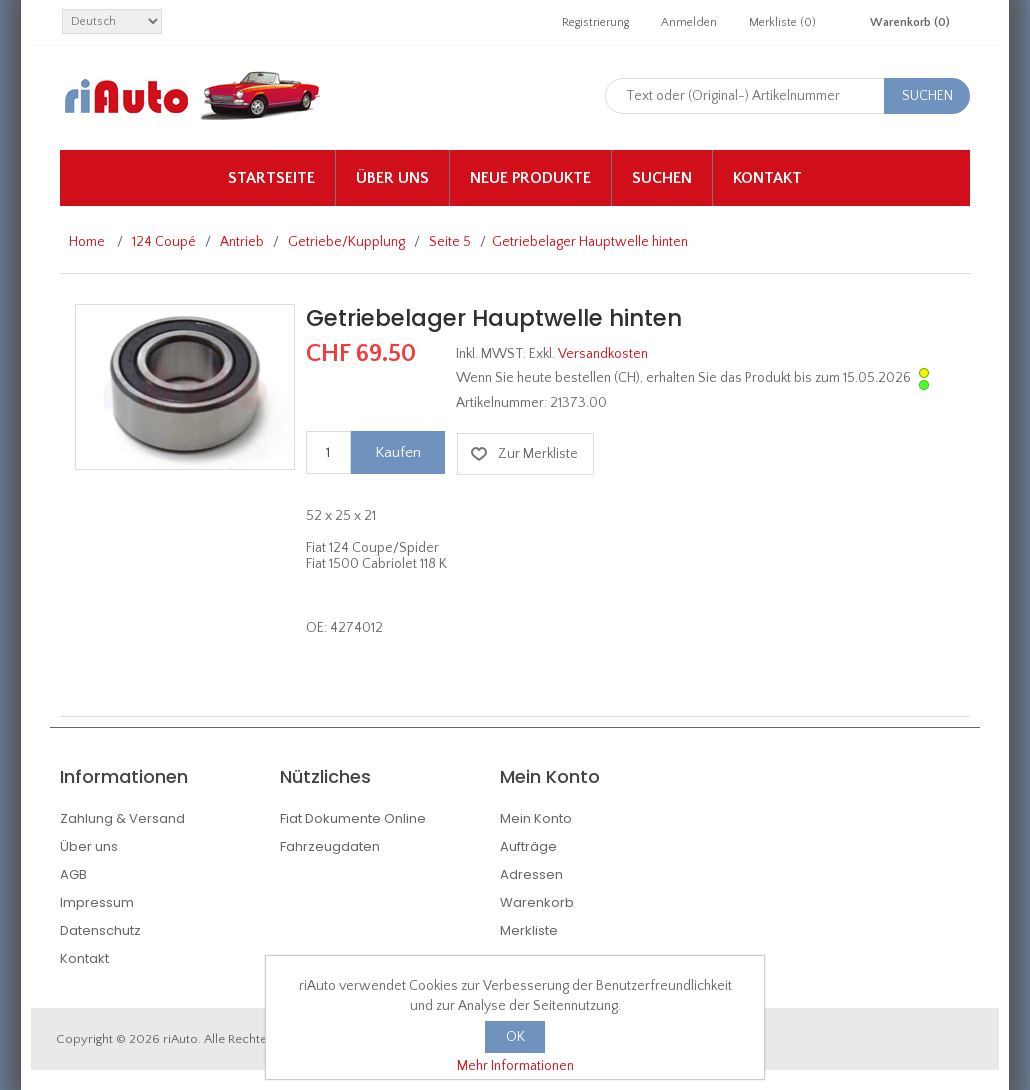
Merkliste (529, 930)
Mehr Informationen (515, 1066)
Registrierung (595, 22)
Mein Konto (536, 818)
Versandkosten (603, 354)
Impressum (97, 902)
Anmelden (689, 22)
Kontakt (767, 178)
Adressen (531, 874)
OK (515, 1037)
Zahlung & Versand (122, 818)
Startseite (271, 178)
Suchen (662, 178)
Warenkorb (537, 902)
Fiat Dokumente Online (353, 818)
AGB (73, 874)
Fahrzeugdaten (330, 846)
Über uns (392, 178)
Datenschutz (100, 930)
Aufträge (528, 846)
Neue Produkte (530, 178)
